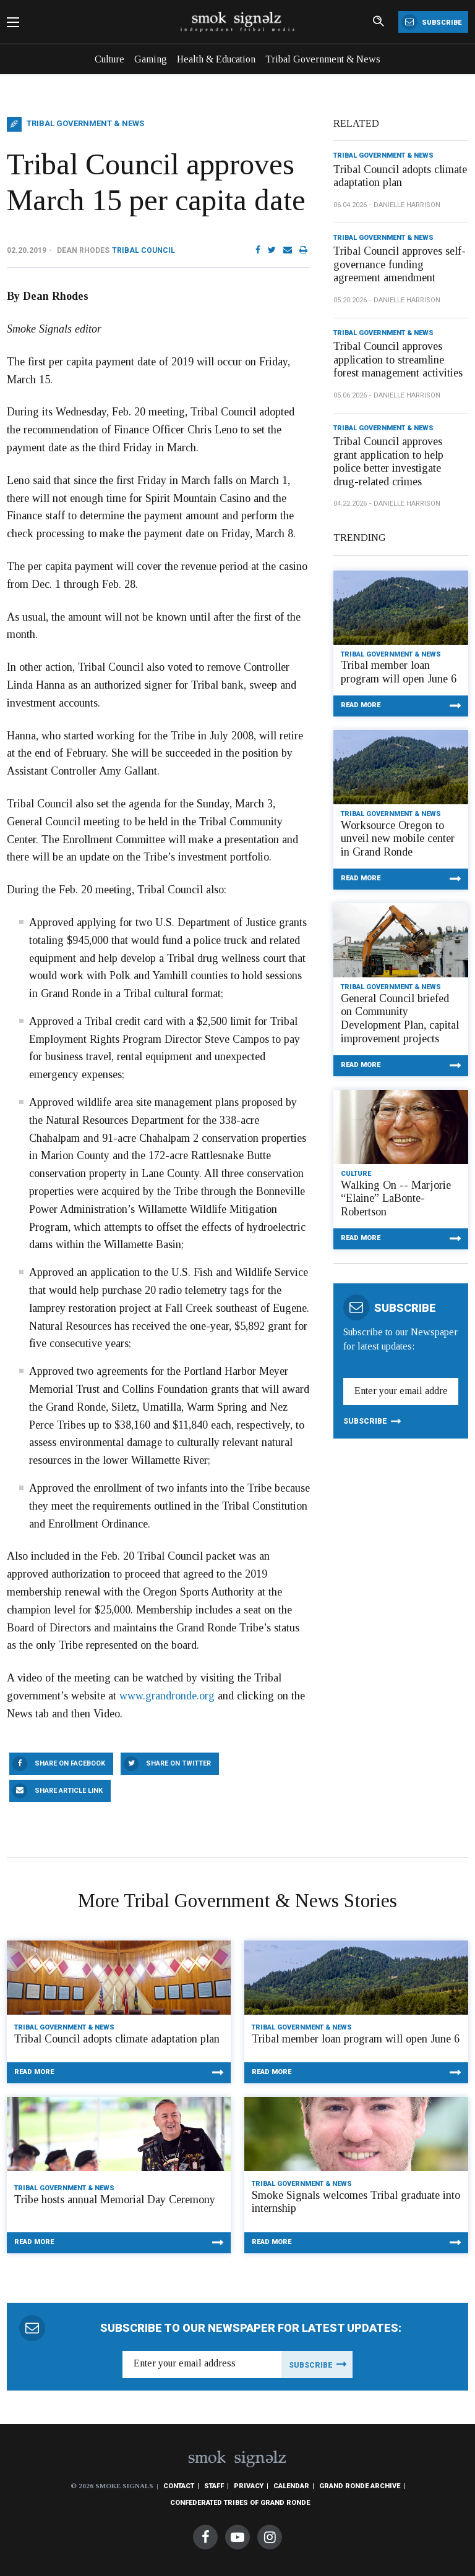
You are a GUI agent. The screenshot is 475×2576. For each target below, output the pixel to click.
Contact (178, 2486)
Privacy (248, 2486)
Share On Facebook (70, 1763)
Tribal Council (143, 250)
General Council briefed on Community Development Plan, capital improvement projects (400, 1018)
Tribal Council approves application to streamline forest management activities (398, 359)
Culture (109, 59)
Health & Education (216, 59)
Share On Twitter (178, 1763)
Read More (360, 705)
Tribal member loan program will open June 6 (398, 672)
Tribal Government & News (322, 59)
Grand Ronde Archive (359, 2486)
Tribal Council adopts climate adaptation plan (400, 176)
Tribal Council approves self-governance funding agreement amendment (399, 264)
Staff (214, 2486)
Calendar (291, 2486)
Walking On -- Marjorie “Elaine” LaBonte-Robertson (396, 1198)
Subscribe (431, 22)
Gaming (150, 59)
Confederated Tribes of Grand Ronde (240, 2503)
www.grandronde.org (167, 1696)
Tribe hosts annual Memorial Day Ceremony (114, 2199)
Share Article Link (69, 1791)
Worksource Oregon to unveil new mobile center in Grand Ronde (398, 838)
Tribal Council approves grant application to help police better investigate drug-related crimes (388, 461)
